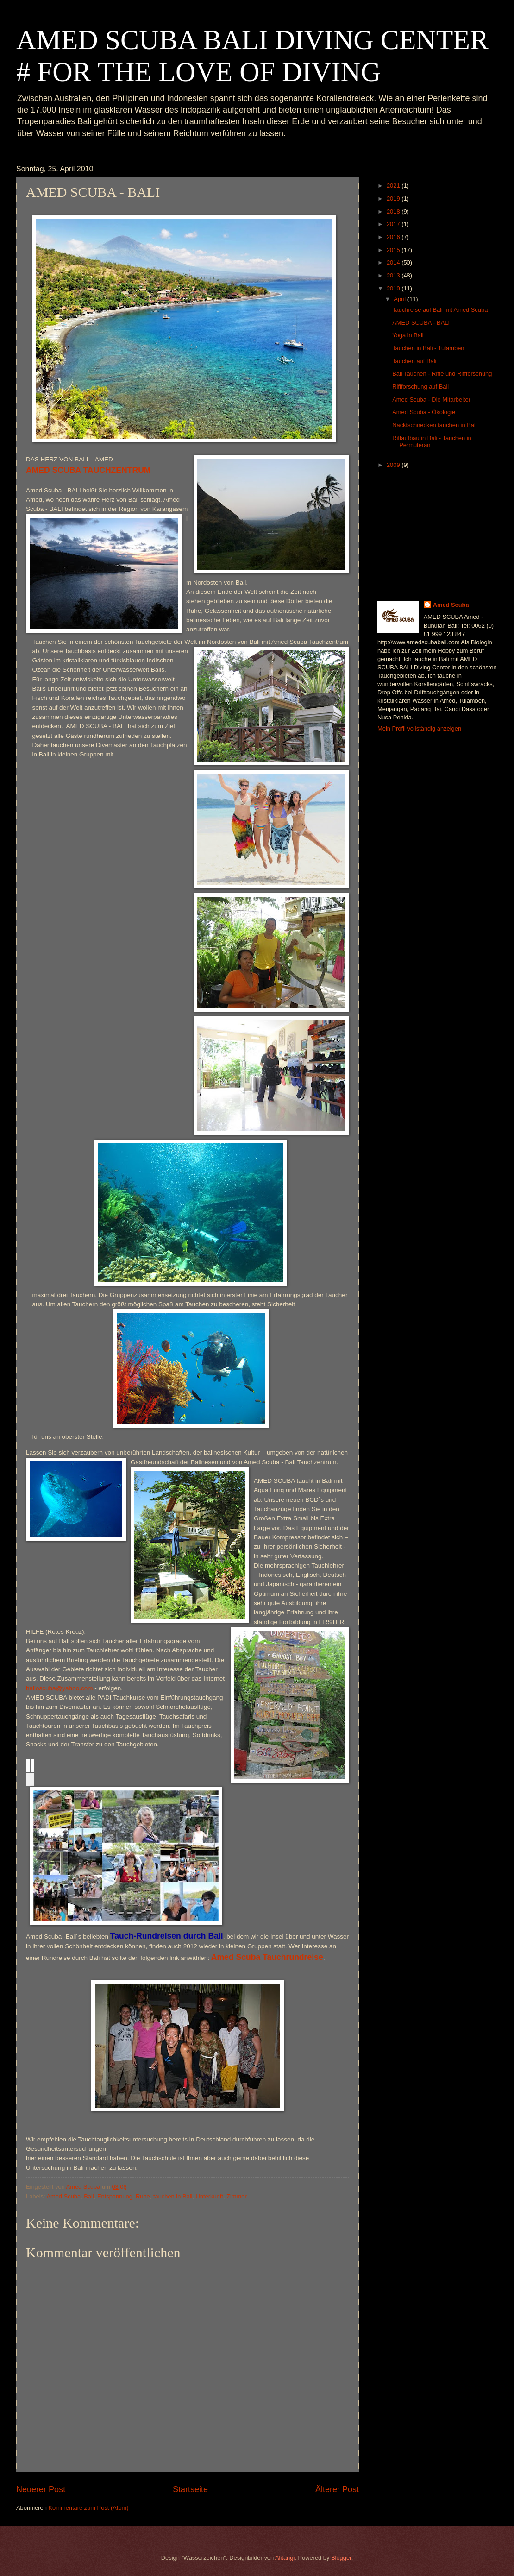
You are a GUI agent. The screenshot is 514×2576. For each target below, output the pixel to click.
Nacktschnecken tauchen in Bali (434, 425)
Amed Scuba (63, 2196)
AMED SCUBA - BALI (421, 322)
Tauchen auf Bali (414, 361)
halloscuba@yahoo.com (59, 1688)
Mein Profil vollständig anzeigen (419, 728)
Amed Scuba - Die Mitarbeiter (431, 399)
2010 (394, 288)
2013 (394, 275)
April (400, 299)
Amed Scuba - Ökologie (423, 412)
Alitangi (285, 2557)
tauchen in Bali (172, 2196)
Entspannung (114, 2196)
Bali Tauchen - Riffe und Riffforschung (442, 373)
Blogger (341, 2557)
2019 (394, 198)
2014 (394, 262)
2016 (394, 236)
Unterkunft (209, 2196)
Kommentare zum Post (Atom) (88, 2507)
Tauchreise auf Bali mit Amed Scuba (440, 309)
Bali (89, 2196)
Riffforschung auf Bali (420, 386)
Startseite (190, 2489)
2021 (394, 185)
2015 (394, 249)
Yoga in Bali (408, 335)
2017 (394, 223)
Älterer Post (337, 2489)
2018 (394, 211)
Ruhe (143, 2196)
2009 (394, 464)
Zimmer (236, 2196)
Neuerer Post (40, 2489)
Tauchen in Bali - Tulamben (428, 348)
